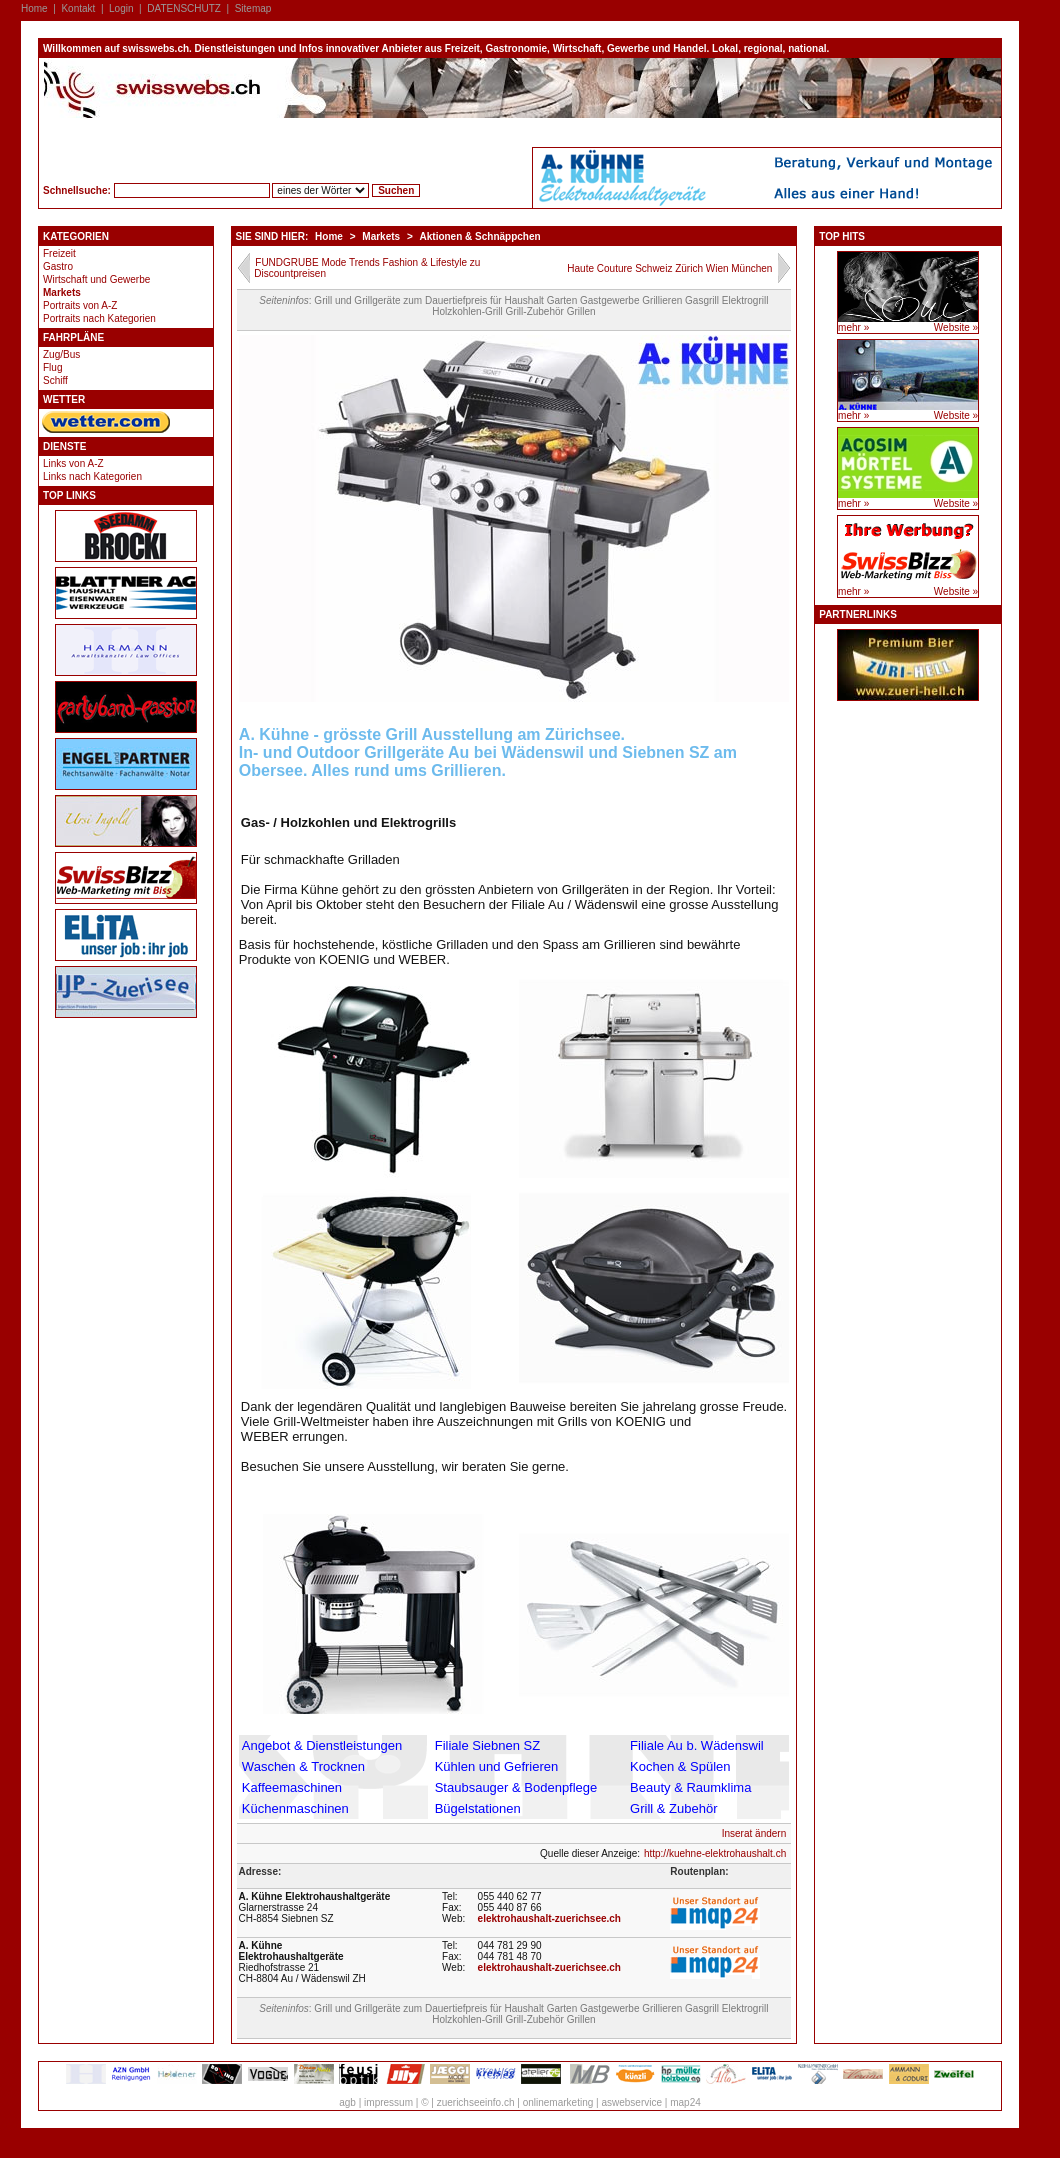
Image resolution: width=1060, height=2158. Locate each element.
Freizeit (59, 253)
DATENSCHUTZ (184, 8)
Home (34, 8)
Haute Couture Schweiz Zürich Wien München (669, 268)
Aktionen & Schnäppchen (480, 236)
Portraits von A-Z (80, 305)
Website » (956, 327)
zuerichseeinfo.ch (476, 2102)
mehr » (853, 327)
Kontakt (78, 8)
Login (121, 8)
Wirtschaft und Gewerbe (96, 279)
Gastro (58, 266)
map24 (685, 2102)
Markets (62, 292)
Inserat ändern (754, 1833)
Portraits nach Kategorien (99, 318)
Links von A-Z (73, 463)
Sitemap (253, 8)
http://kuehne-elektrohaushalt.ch (715, 1853)
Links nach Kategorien (92, 476)
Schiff (55, 380)
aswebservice (631, 2102)
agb (347, 2102)
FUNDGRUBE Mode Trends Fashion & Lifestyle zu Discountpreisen (367, 268)
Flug (52, 367)
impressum (388, 2102)
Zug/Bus (61, 354)
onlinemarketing (558, 2102)
